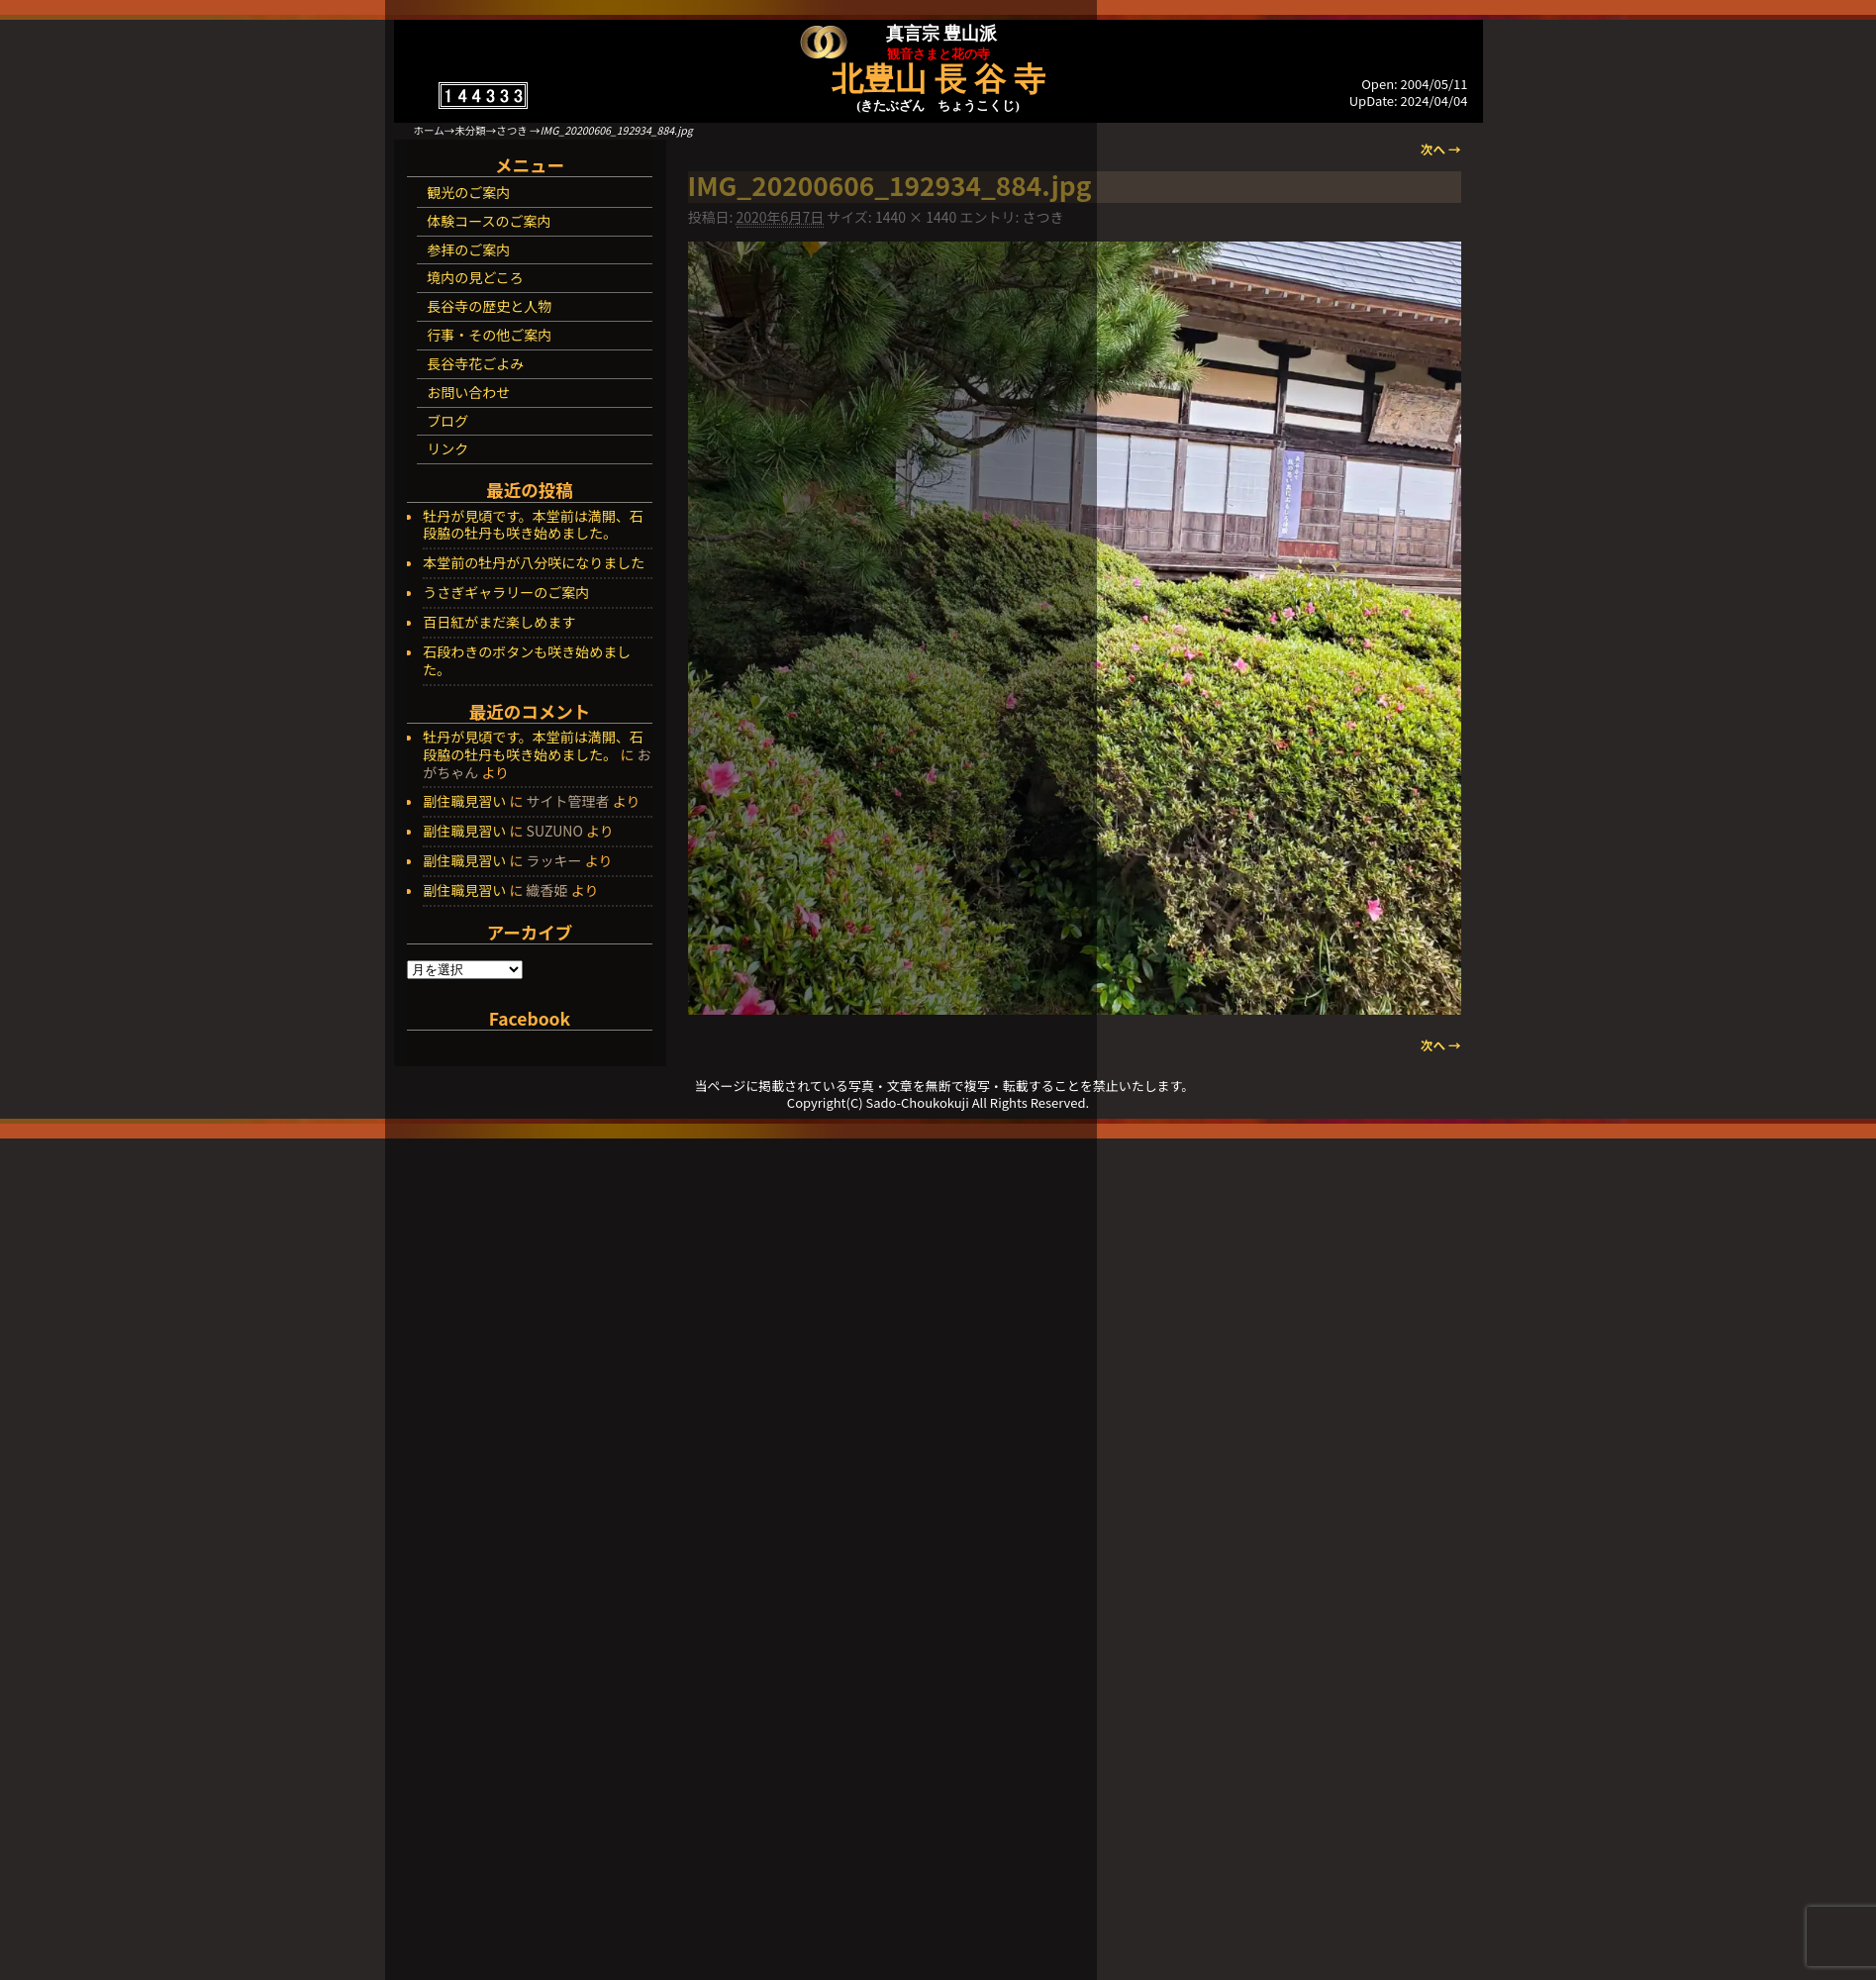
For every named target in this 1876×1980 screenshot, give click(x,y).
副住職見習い (464, 801)
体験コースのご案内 (488, 221)
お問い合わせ (468, 392)
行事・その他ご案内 (489, 335)
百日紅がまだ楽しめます (499, 623)
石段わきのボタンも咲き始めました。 (527, 661)
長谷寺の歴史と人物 (489, 306)
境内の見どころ (475, 277)
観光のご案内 (468, 192)
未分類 (470, 130)
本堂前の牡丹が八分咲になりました (533, 563)
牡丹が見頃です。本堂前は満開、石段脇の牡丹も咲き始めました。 (533, 526)
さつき (512, 130)
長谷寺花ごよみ (475, 363)
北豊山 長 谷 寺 (938, 79)
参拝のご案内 (468, 249)
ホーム (429, 130)
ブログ (447, 421)
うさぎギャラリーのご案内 (506, 593)
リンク (447, 448)
